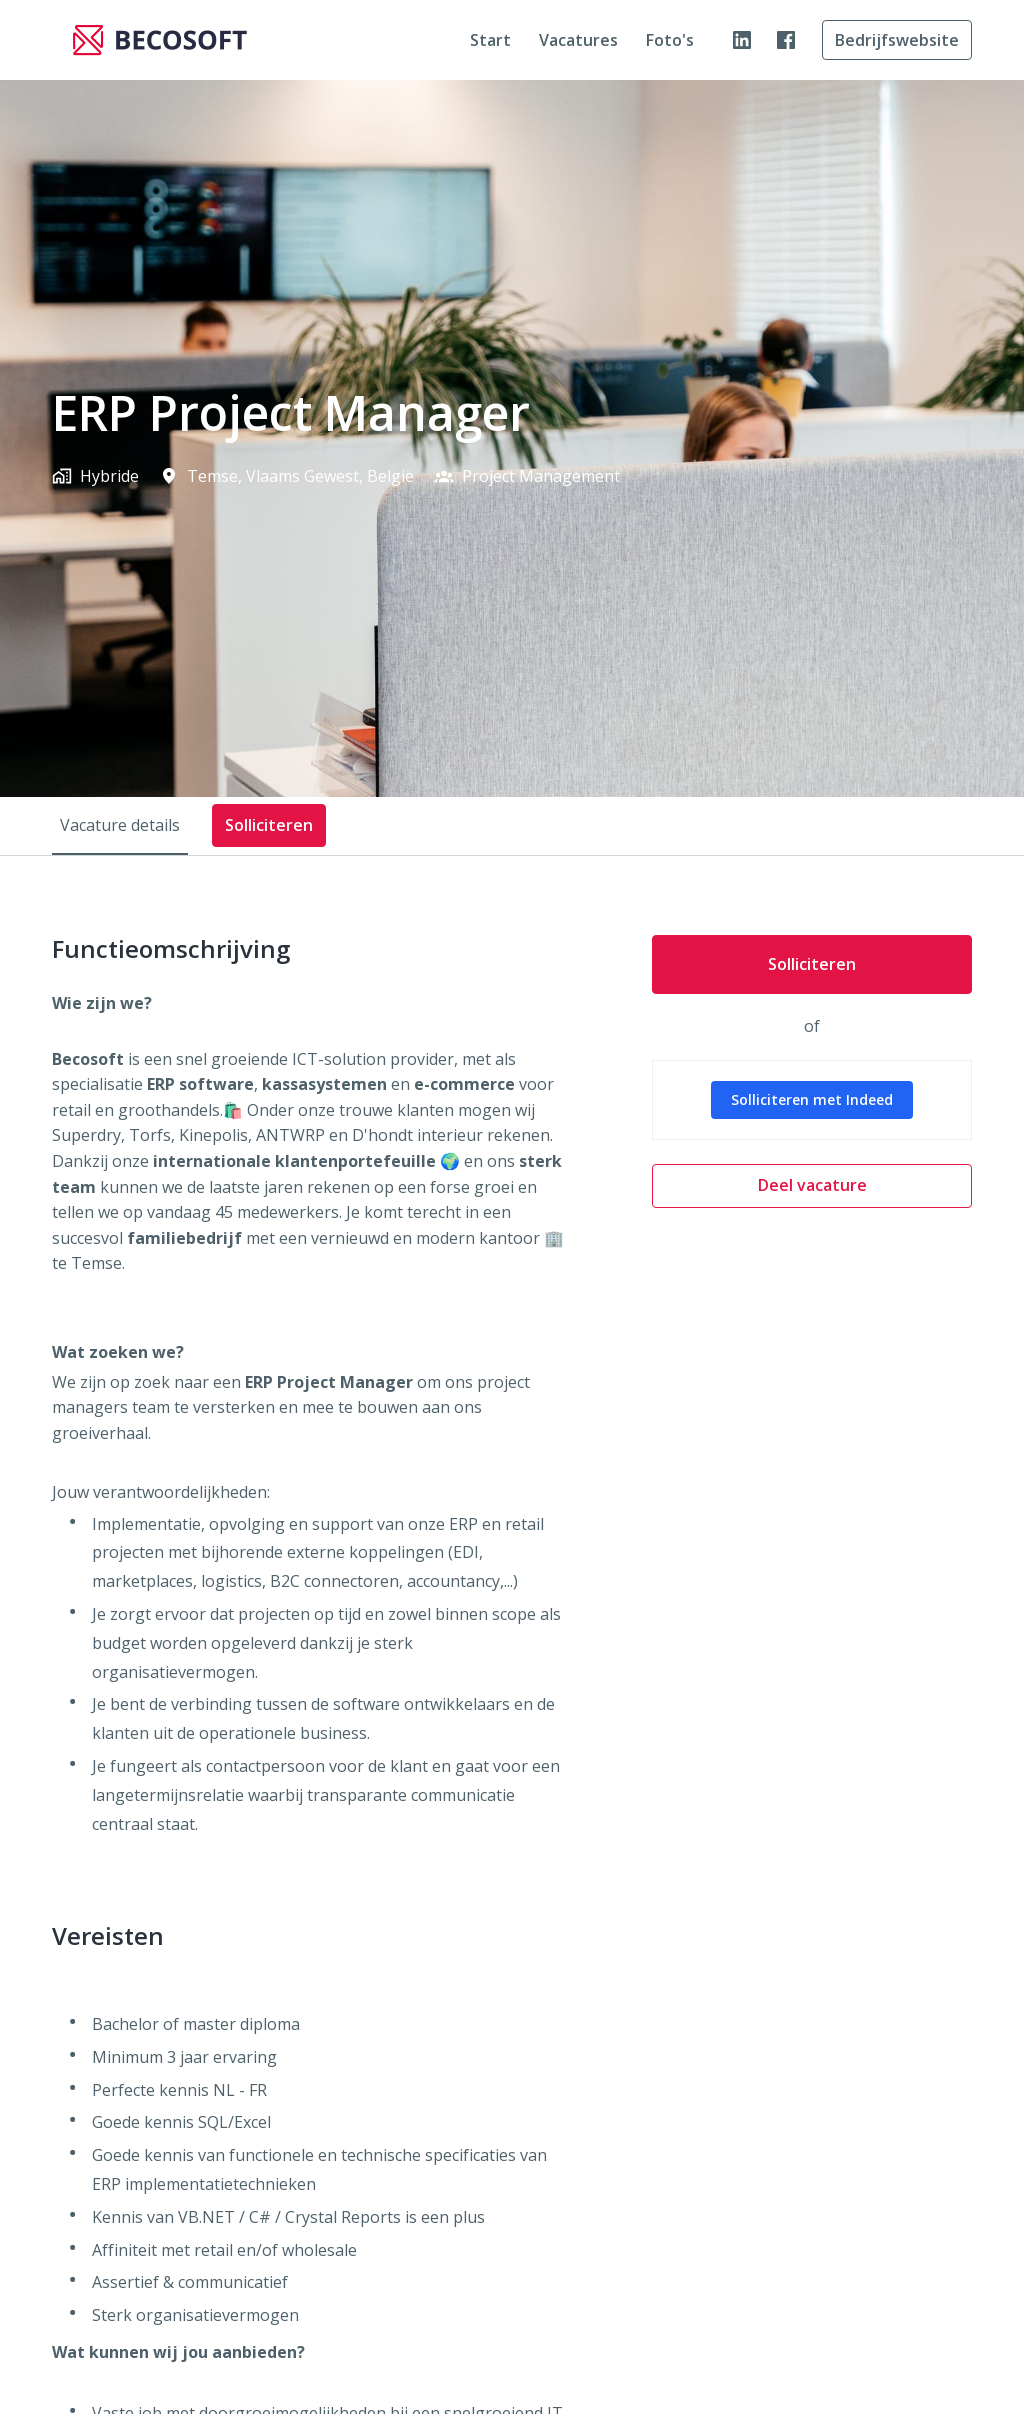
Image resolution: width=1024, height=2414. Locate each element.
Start (490, 40)
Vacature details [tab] (120, 825)
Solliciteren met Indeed (812, 1099)
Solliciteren (812, 964)
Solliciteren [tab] (269, 825)
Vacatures (578, 40)
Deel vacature (812, 1185)
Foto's (670, 40)
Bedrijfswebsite (897, 40)
